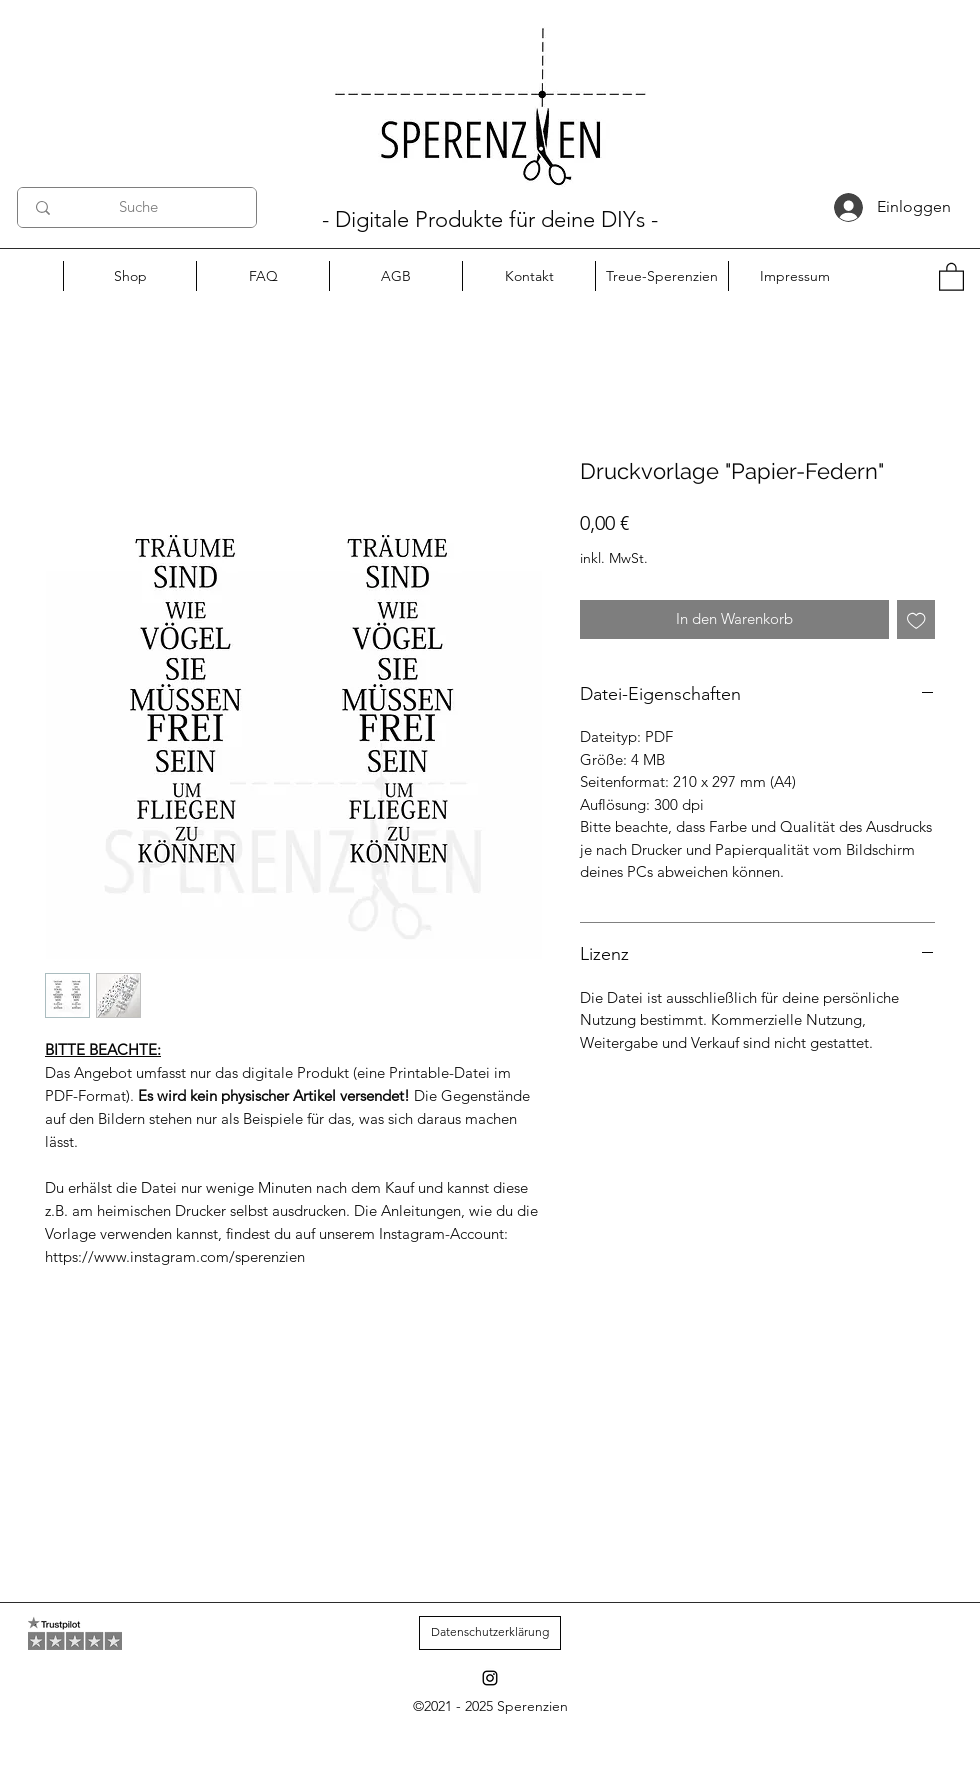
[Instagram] (490, 1678)
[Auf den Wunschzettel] (916, 619)
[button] (951, 276)
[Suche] (138, 207)
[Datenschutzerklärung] (490, 1633)
